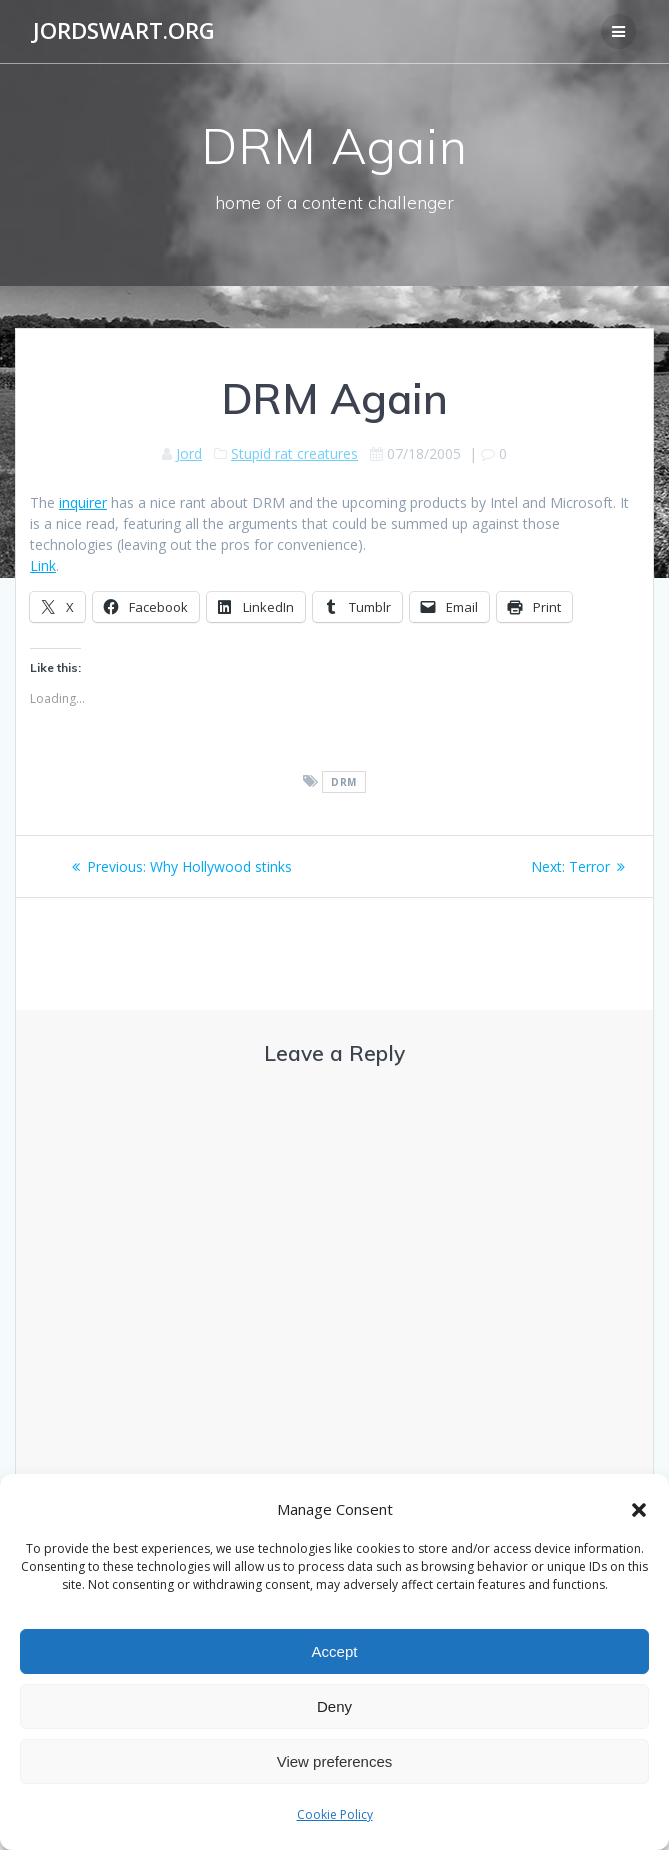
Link (43, 565)
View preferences (335, 1761)
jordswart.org (124, 31)
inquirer (83, 502)
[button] (639, 1510)
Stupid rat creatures (294, 453)
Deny (334, 1706)
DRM (344, 782)
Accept (335, 1651)
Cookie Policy (335, 1814)
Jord (189, 453)
